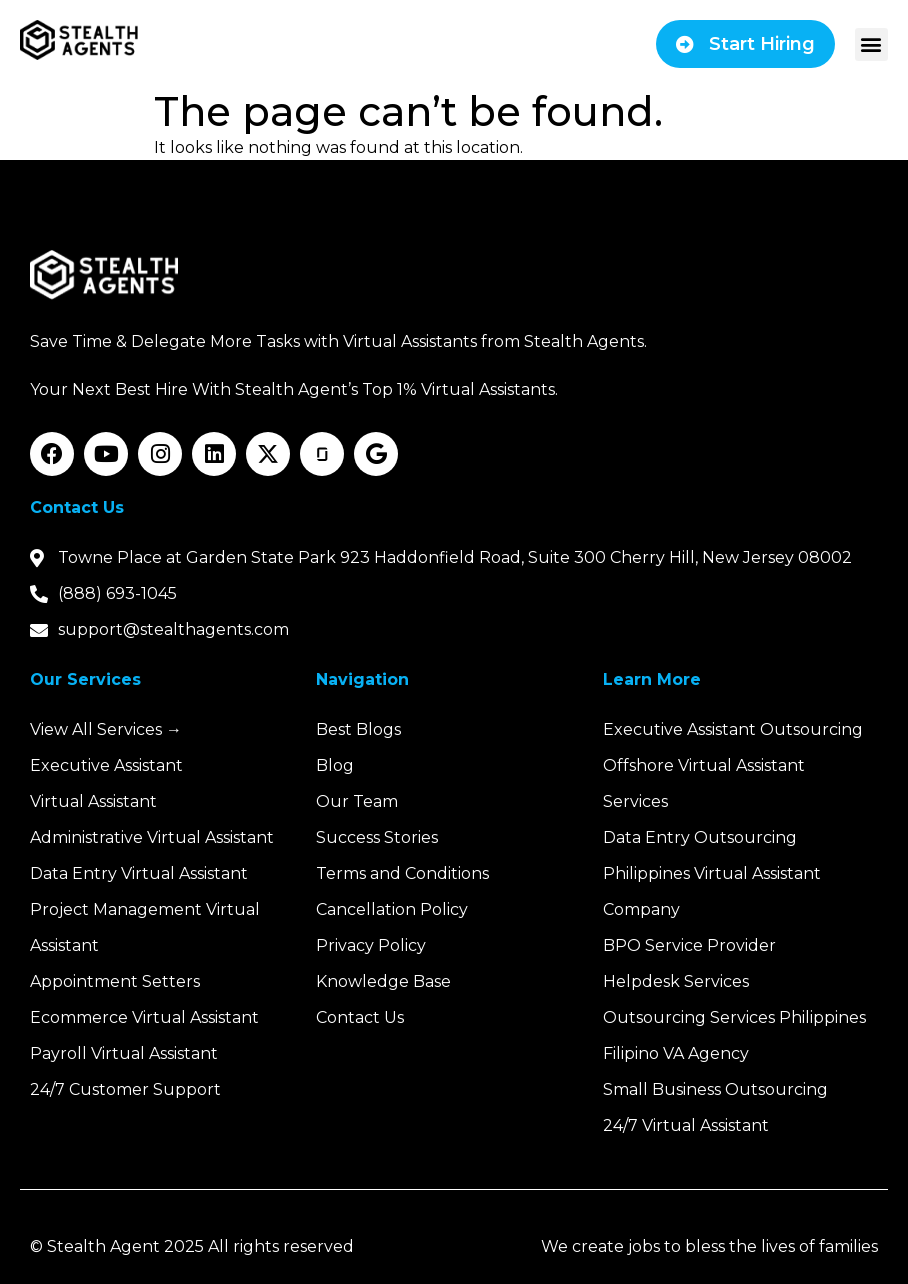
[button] (871, 44)
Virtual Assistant (93, 801)
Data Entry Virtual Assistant (139, 873)
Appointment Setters (115, 981)
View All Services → (106, 729)
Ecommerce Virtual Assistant (144, 1017)
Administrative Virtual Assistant (152, 837)
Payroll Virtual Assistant (124, 1053)
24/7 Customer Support (125, 1089)
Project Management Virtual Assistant (145, 927)
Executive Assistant (106, 765)
